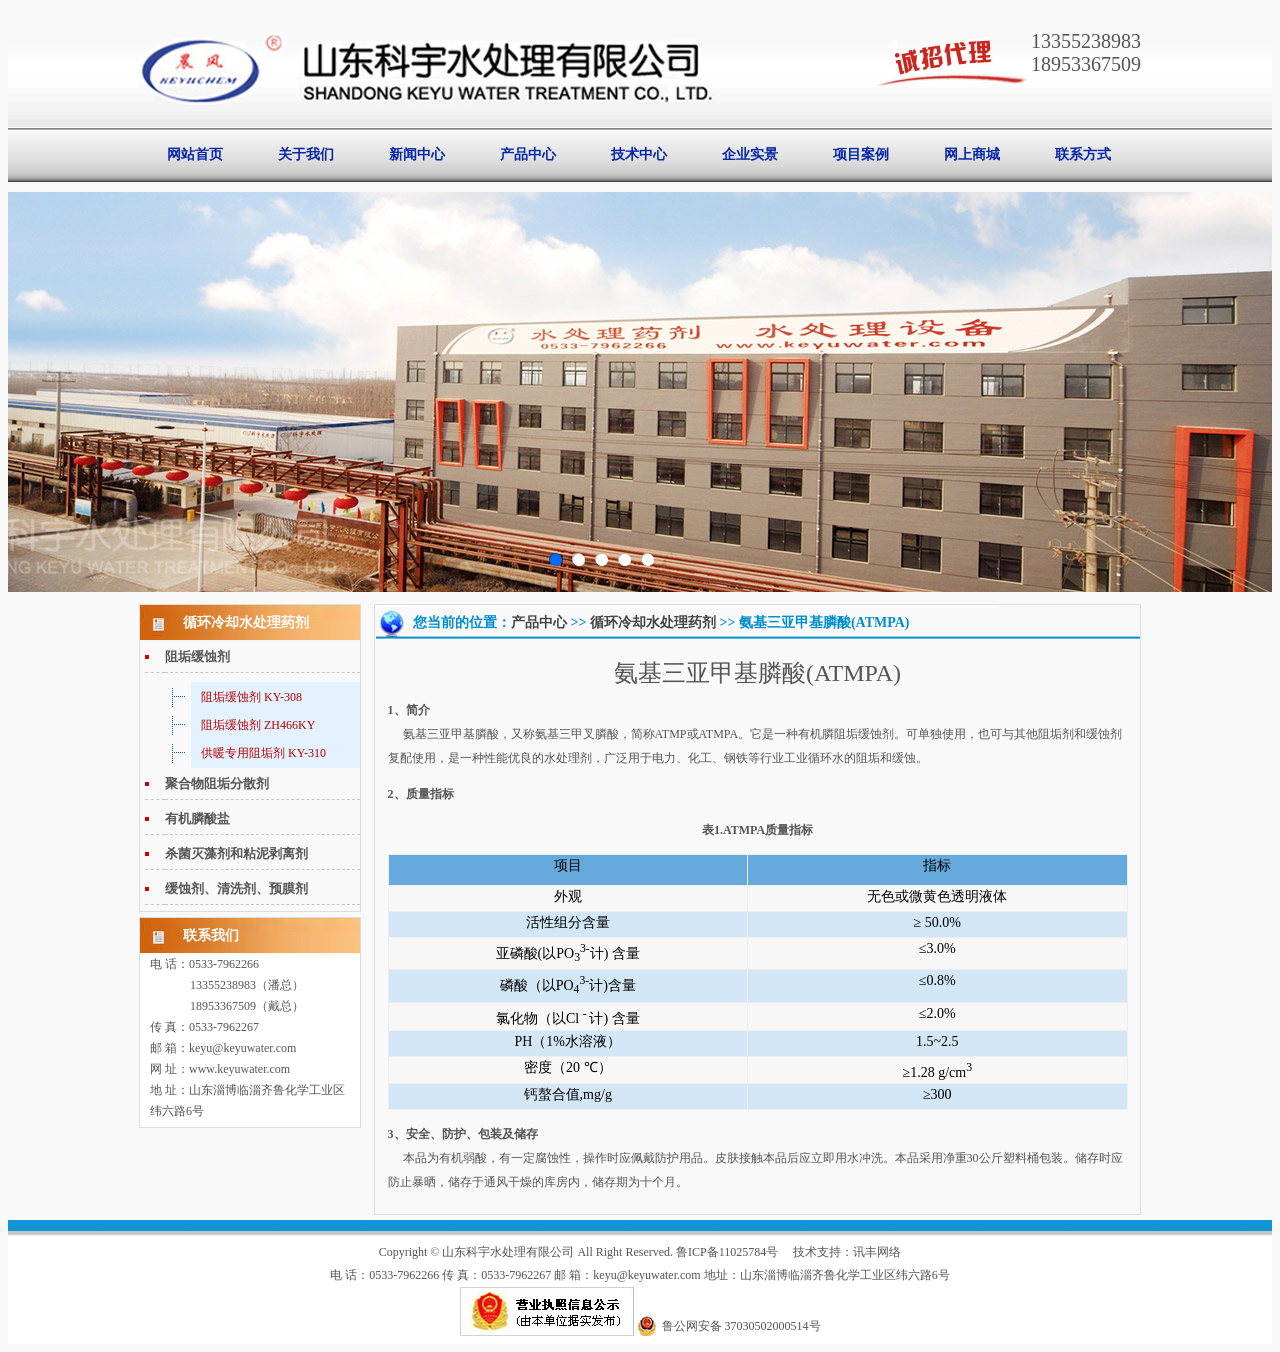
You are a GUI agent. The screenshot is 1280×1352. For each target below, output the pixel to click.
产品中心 (528, 154)
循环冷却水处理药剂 (653, 622)
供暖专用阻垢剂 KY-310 (263, 753)
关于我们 (306, 154)
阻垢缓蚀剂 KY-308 (251, 697)
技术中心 (639, 154)
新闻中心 (417, 154)
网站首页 (195, 154)
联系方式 (1083, 154)
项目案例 (861, 154)
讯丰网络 (877, 1252)
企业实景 (750, 154)
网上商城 (972, 154)
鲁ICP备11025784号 (727, 1252)
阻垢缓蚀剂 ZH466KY (258, 725)
